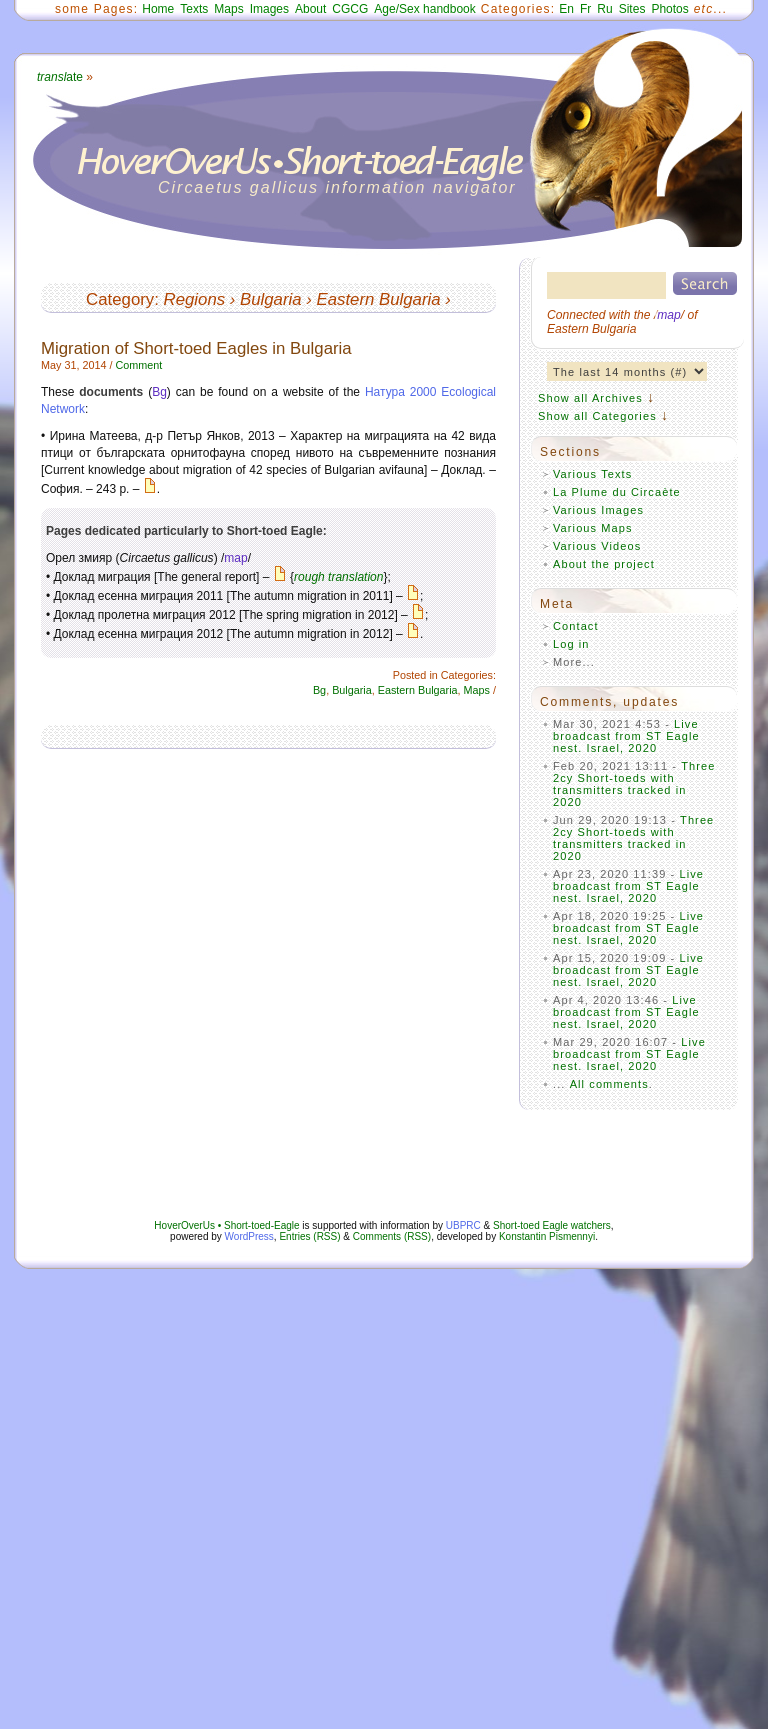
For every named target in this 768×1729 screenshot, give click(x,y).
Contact (576, 626)
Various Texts (592, 474)
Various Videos (597, 546)
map (235, 558)
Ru (604, 9)
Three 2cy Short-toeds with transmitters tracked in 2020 (634, 784)
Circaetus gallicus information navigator (337, 187)
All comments (609, 1084)
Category (120, 299)
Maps (228, 9)
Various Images (598, 510)
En (566, 9)
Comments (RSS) (392, 1236)
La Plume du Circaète (617, 492)
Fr (585, 9)
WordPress (249, 1236)
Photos (669, 9)
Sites (632, 9)
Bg (159, 392)
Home (158, 9)
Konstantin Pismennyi (547, 1236)
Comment (138, 365)
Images (269, 9)
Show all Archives (590, 398)
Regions (195, 299)
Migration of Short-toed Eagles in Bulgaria (196, 348)
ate (60, 77)
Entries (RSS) (309, 1236)
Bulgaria (271, 299)
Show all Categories (597, 416)
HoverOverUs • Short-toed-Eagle (226, 1225)
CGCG (350, 9)
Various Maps (593, 528)
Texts (194, 9)
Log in (571, 644)
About (310, 9)
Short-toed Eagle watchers (552, 1225)
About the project (604, 564)
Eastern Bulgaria (379, 299)
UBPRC (463, 1225)
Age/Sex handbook (424, 9)
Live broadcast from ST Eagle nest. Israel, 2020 (626, 736)
